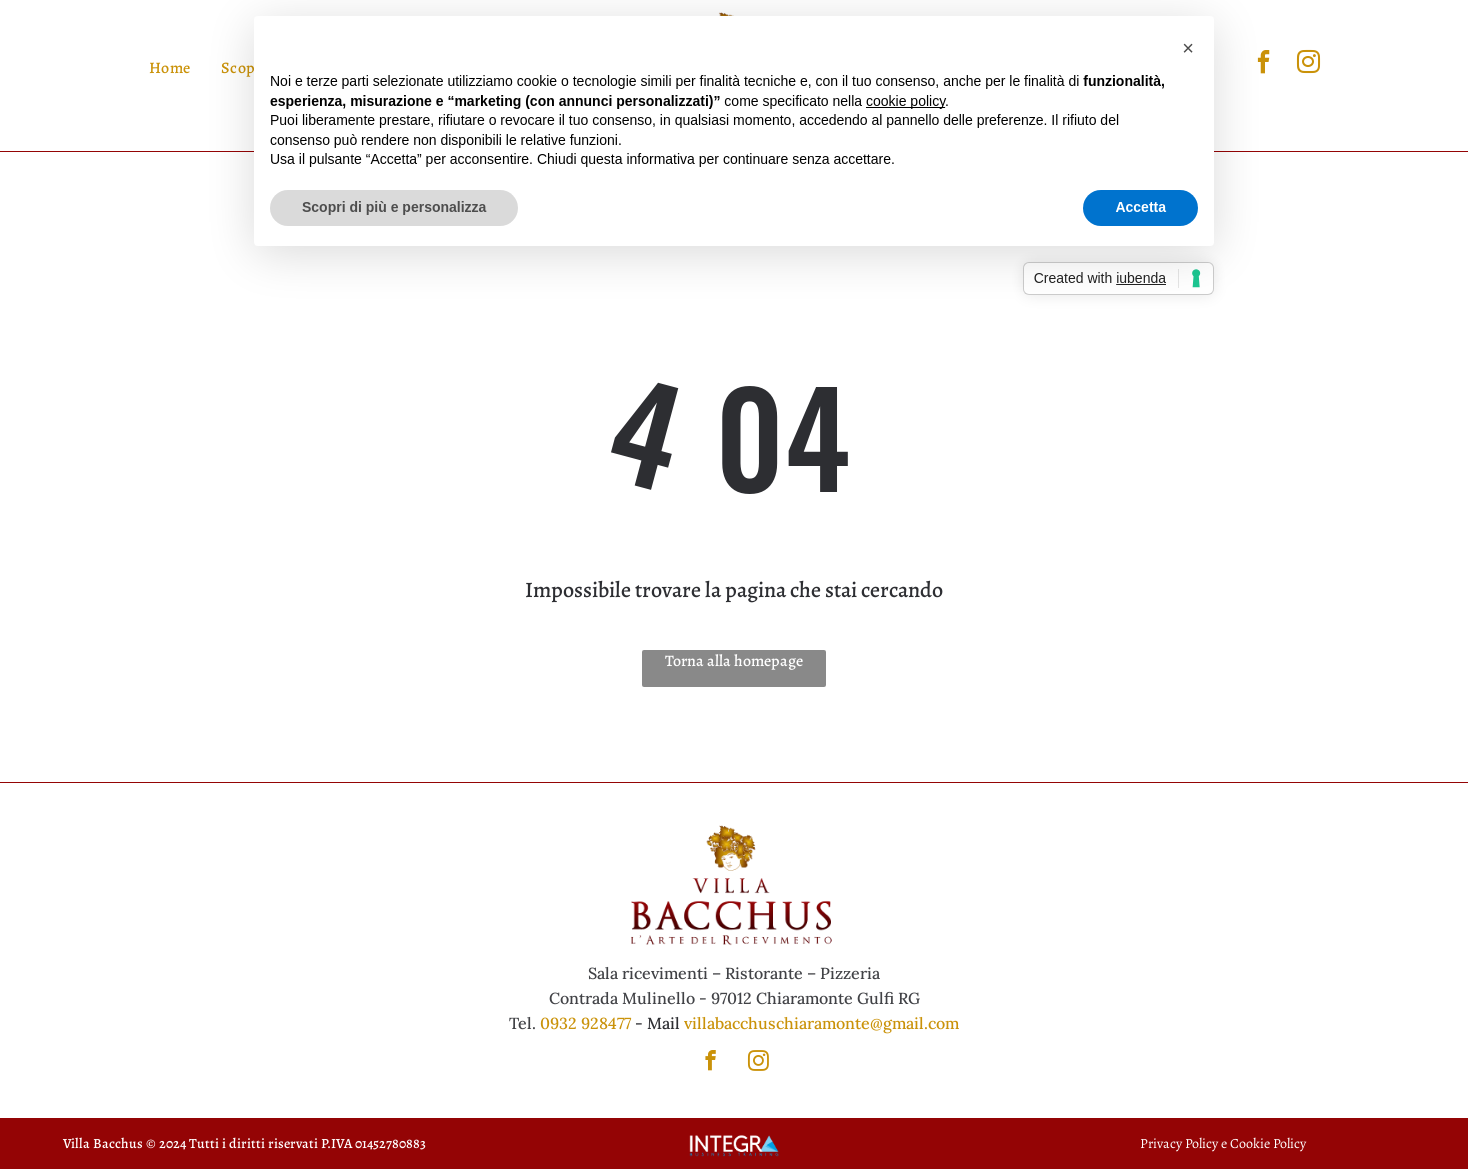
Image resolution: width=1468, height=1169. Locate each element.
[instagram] (1309, 64)
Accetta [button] (1140, 207)
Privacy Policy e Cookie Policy (1223, 1143)
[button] (1188, 48)
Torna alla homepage (734, 661)
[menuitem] (170, 68)
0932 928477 (585, 1023)
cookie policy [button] (905, 101)
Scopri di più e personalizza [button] (394, 207)
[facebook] (1264, 64)
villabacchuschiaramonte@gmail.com (821, 1023)
